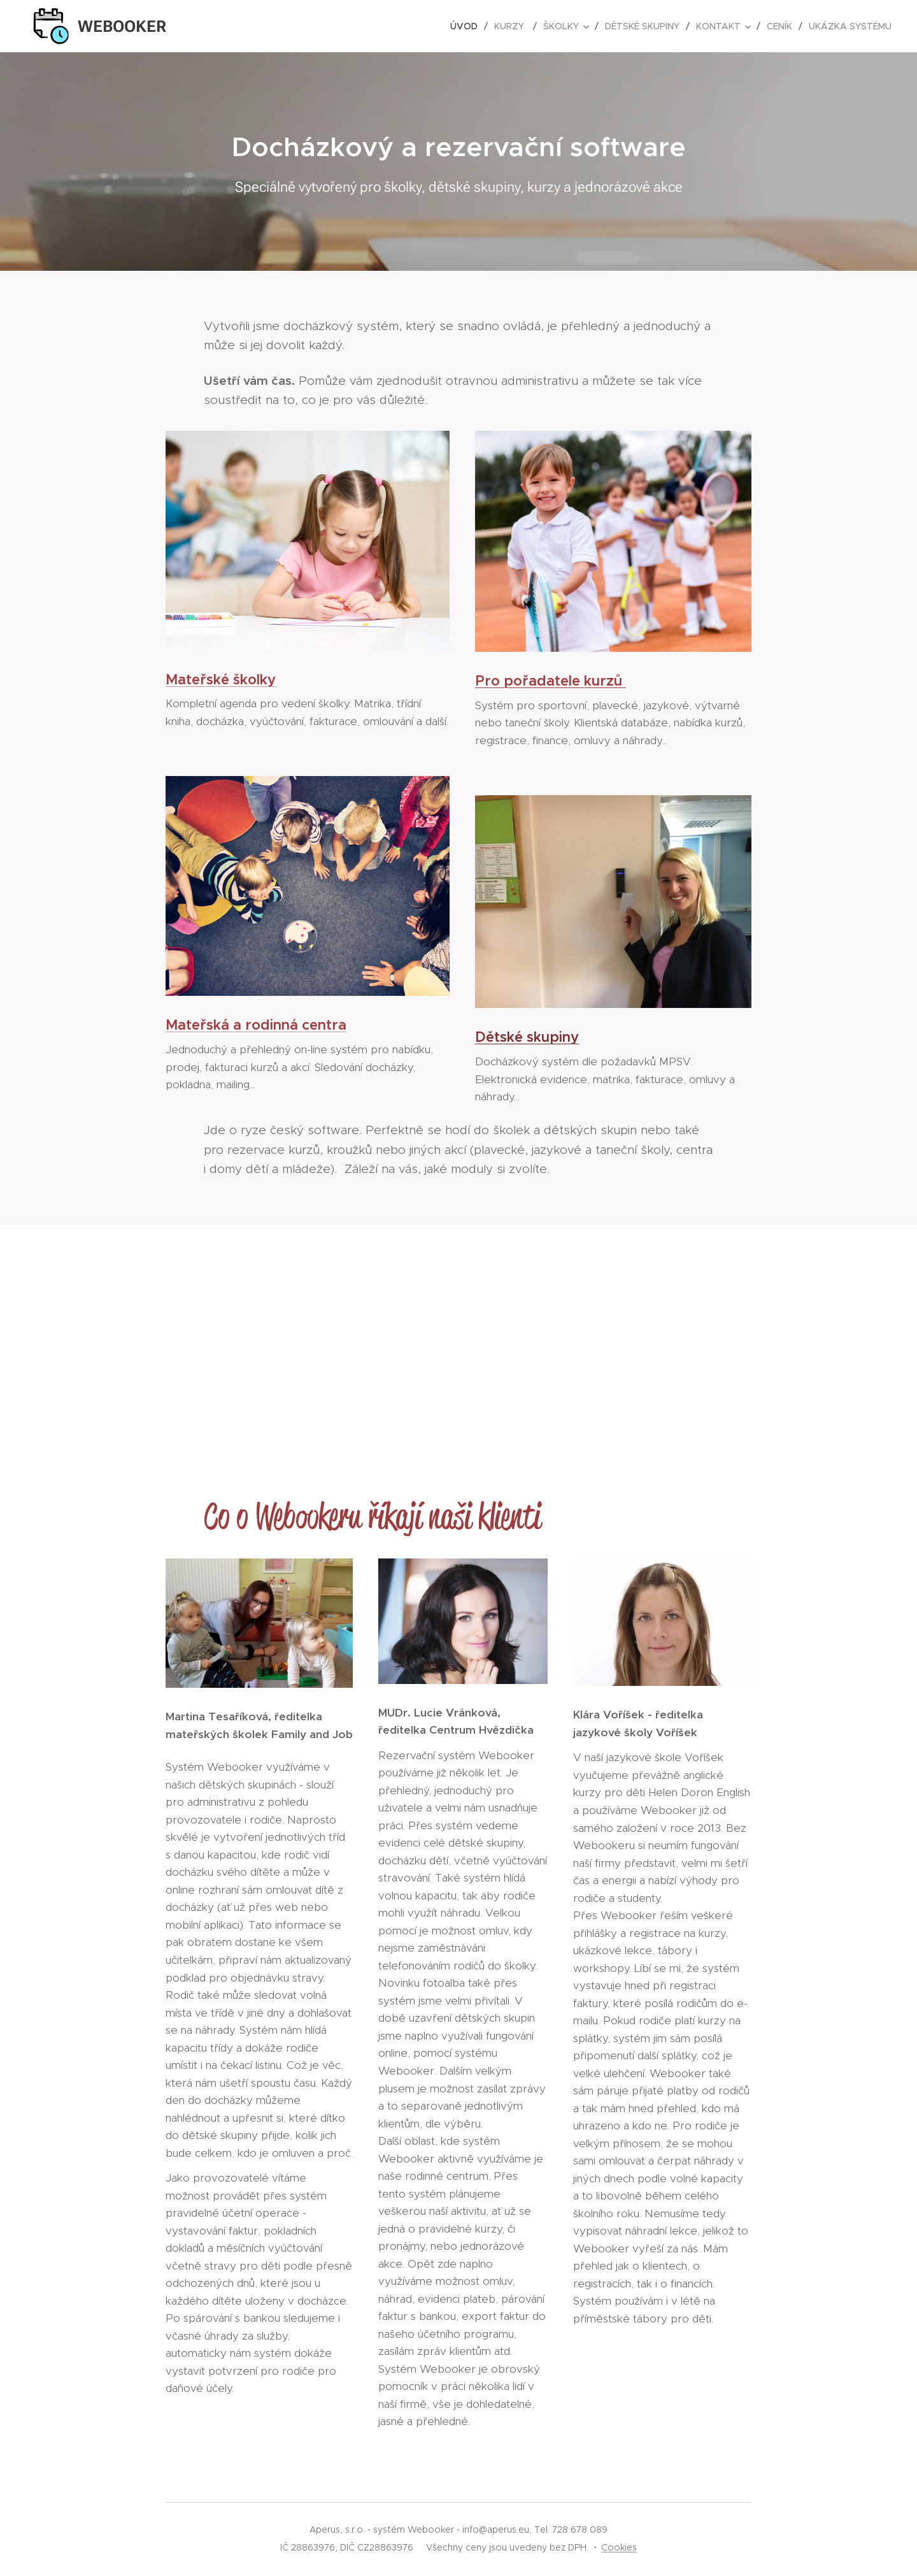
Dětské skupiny (527, 1037)
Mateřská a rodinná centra (256, 1024)
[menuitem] (467, 26)
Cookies (619, 2547)
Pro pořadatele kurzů (550, 680)
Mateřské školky (221, 678)
